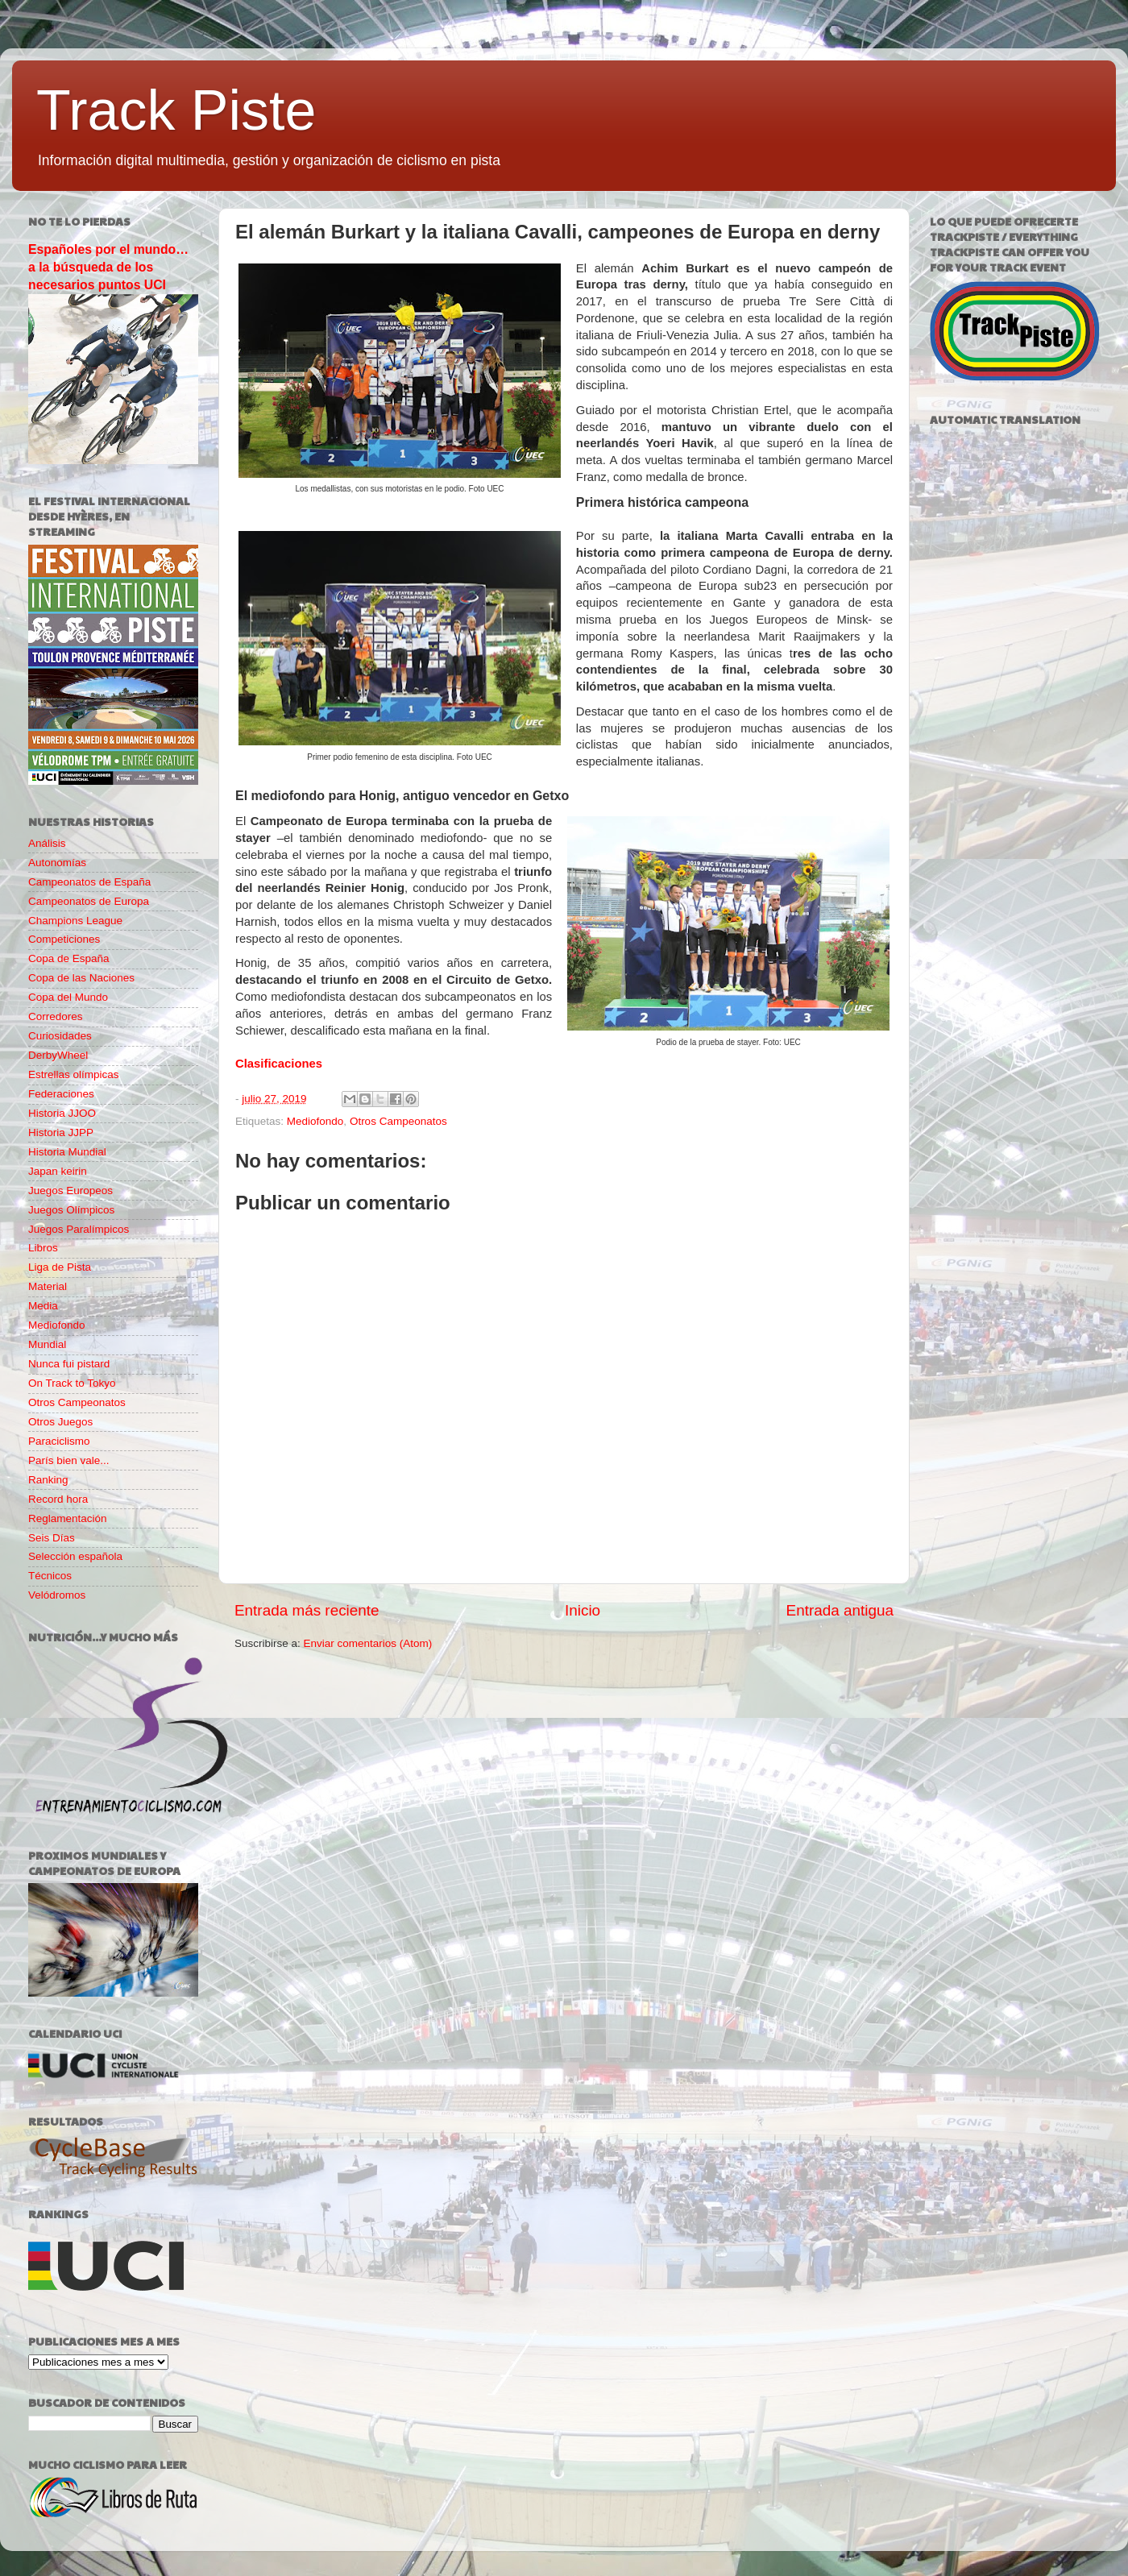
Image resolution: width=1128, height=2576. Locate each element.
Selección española (75, 1556)
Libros (43, 1248)
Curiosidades (60, 1036)
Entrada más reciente (306, 1610)
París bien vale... (69, 1460)
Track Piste (176, 110)
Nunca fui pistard (69, 1364)
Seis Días (51, 1538)
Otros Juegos (60, 1422)
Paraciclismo (59, 1441)
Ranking (48, 1480)
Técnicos (50, 1576)
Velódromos (56, 1595)
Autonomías (57, 863)
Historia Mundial (67, 1152)
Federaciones (61, 1094)
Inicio (582, 1610)
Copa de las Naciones (81, 978)
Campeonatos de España (89, 882)
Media (43, 1306)
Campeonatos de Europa (88, 901)
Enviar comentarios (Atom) (368, 1643)
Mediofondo (315, 1121)
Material (47, 1286)
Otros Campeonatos (398, 1121)
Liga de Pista (59, 1267)
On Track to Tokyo (72, 1383)
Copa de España (69, 958)
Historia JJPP (60, 1132)
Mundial (47, 1344)
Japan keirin (57, 1171)
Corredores (55, 1016)
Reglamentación (67, 1518)
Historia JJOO (62, 1113)
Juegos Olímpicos (71, 1210)
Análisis (47, 843)
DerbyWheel (58, 1055)
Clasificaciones (278, 1063)
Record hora (58, 1499)
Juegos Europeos (70, 1190)
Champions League (75, 921)
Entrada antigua (840, 1610)
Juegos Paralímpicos (78, 1229)
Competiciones (64, 939)
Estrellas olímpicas (73, 1074)
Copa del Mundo (68, 997)
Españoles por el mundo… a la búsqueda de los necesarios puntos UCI (108, 267)
